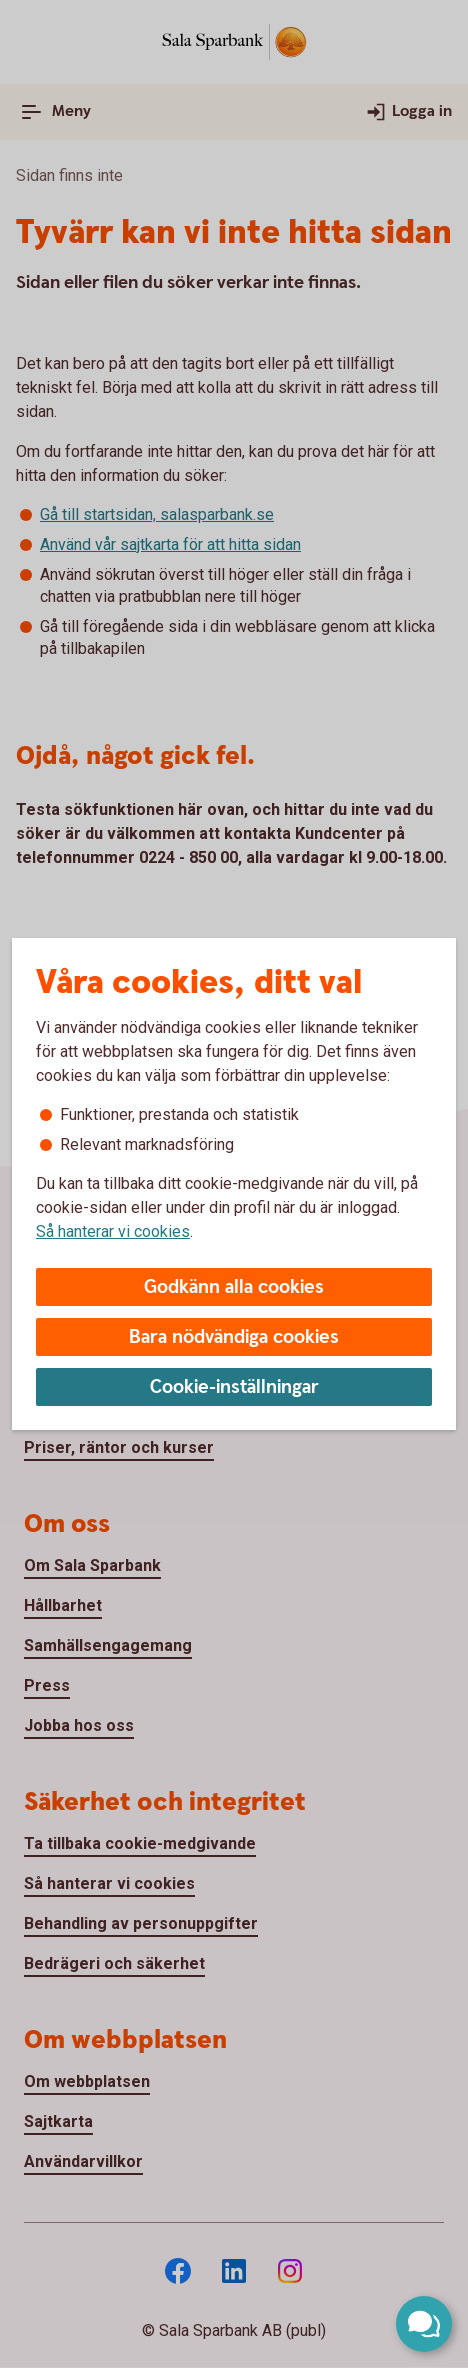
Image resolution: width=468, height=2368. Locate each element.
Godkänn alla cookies (234, 1287)
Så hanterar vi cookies (113, 1231)
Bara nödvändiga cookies (234, 1337)
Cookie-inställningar (234, 1387)
